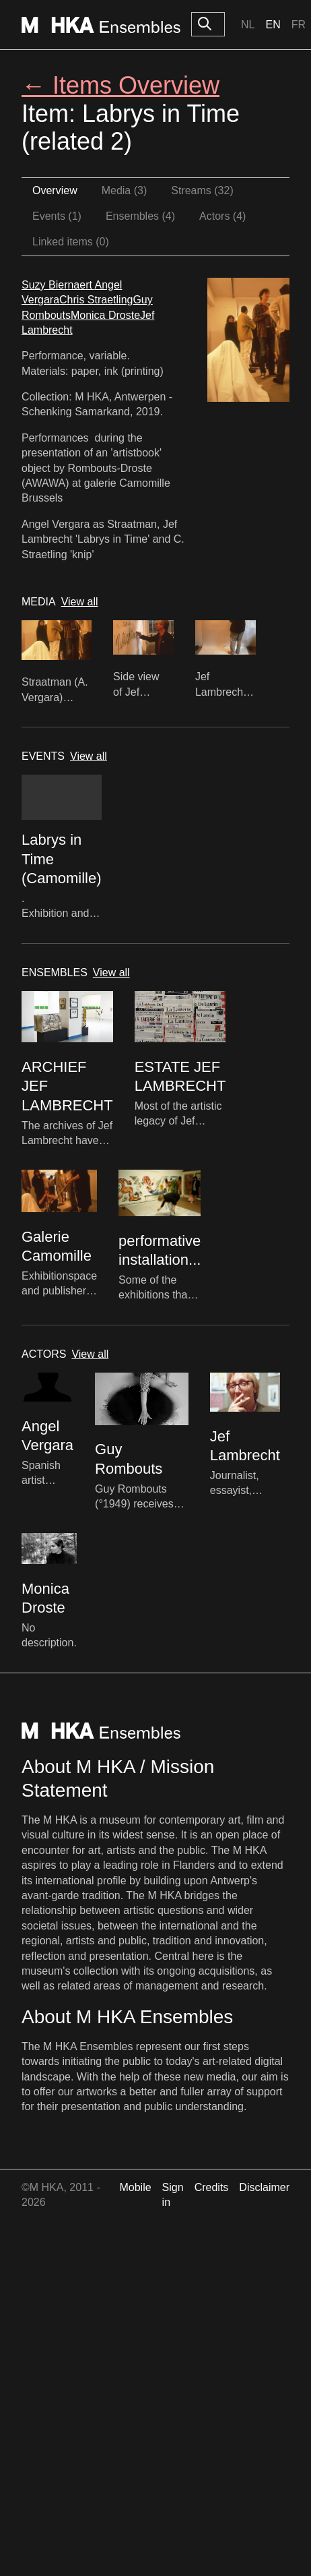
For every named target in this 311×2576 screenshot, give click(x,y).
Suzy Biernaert (58, 285)
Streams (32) (202, 190)
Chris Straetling (96, 299)
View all (79, 601)
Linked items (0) (70, 241)
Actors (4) (222, 216)
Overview (54, 190)
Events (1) (56, 216)
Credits (212, 2187)
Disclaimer (264, 2187)
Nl (247, 24)
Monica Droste (105, 315)
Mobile (135, 2187)
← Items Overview (120, 85)
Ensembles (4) (140, 216)
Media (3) (124, 190)
